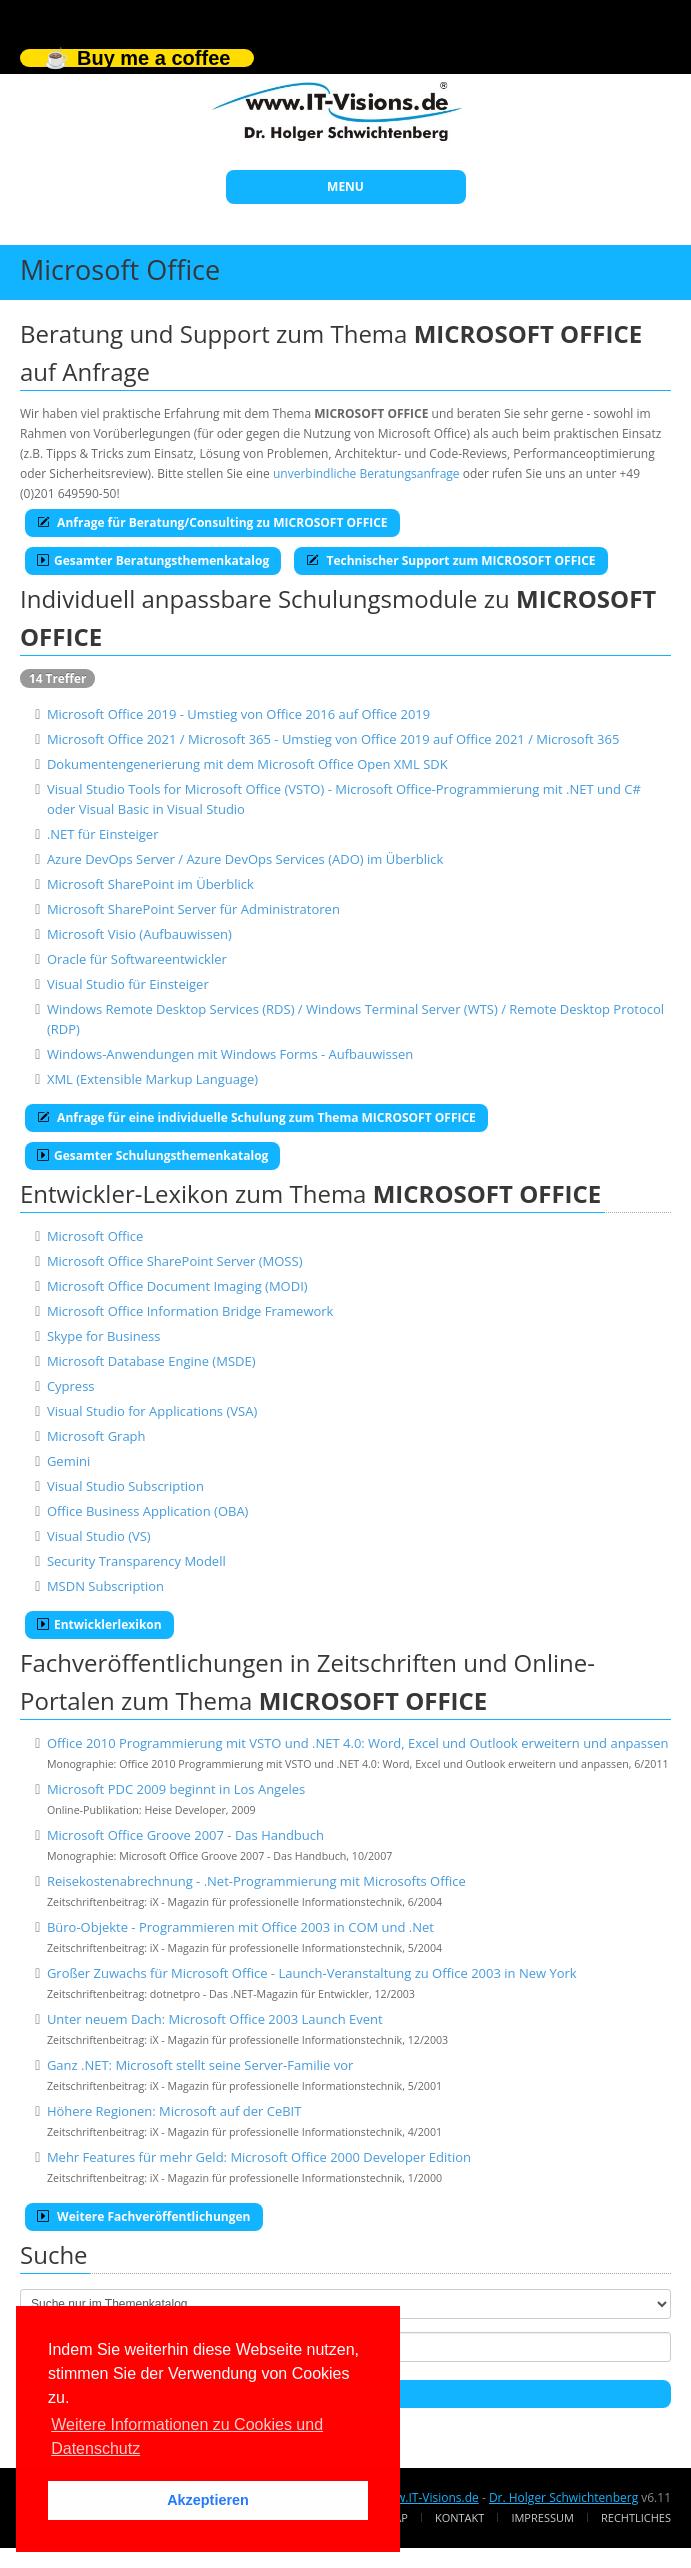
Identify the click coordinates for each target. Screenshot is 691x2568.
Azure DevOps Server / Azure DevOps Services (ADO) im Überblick (245, 859)
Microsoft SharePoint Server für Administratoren (193, 909)
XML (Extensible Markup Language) (152, 1079)
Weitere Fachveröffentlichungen (144, 2216)
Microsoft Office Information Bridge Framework (190, 1311)
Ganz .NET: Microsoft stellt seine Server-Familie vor (200, 2065)
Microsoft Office (95, 1236)
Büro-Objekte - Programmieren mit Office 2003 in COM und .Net (240, 1927)
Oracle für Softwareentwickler (137, 959)
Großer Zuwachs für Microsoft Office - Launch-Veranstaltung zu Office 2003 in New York (312, 1973)
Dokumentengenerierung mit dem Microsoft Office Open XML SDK (247, 764)
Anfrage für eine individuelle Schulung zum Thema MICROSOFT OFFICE (256, 1117)
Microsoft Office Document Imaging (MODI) (177, 1286)
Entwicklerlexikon (99, 1624)
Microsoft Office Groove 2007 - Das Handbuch (185, 1835)
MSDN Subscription (105, 1586)
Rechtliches (636, 2517)
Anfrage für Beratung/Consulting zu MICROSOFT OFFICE (212, 522)
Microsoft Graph (96, 1436)
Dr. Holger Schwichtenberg (563, 2497)
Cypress (71, 1386)
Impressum (542, 2517)
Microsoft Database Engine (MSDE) (151, 1361)
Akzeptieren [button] (208, 2500)
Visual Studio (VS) (99, 1536)
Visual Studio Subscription (125, 1486)
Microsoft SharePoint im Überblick (150, 884)
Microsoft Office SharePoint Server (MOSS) (175, 1261)
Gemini (68, 1461)
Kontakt (459, 2517)
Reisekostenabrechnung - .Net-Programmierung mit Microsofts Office (256, 1881)
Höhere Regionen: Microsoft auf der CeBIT (174, 2111)
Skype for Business (104, 1336)
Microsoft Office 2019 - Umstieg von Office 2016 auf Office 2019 (238, 714)
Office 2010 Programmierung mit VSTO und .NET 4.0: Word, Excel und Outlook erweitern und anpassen (358, 1743)
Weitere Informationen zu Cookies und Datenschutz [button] (187, 2436)
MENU (345, 186)
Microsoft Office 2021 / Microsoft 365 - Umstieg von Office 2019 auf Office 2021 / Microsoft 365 (333, 739)
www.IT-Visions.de (427, 2497)
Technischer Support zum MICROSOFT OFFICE (450, 560)
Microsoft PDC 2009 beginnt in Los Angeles (176, 1789)
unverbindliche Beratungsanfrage (366, 473)
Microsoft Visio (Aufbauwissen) (139, 934)
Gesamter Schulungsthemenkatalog (152, 1155)
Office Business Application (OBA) (148, 1511)
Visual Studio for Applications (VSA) (152, 1411)
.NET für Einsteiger (103, 834)
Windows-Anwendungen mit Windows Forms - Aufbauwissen (230, 1054)
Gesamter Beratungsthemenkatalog (153, 560)
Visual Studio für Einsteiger (128, 984)
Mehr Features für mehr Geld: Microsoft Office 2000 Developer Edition (259, 2157)
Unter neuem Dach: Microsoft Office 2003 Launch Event (215, 2019)
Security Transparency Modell (136, 1561)
